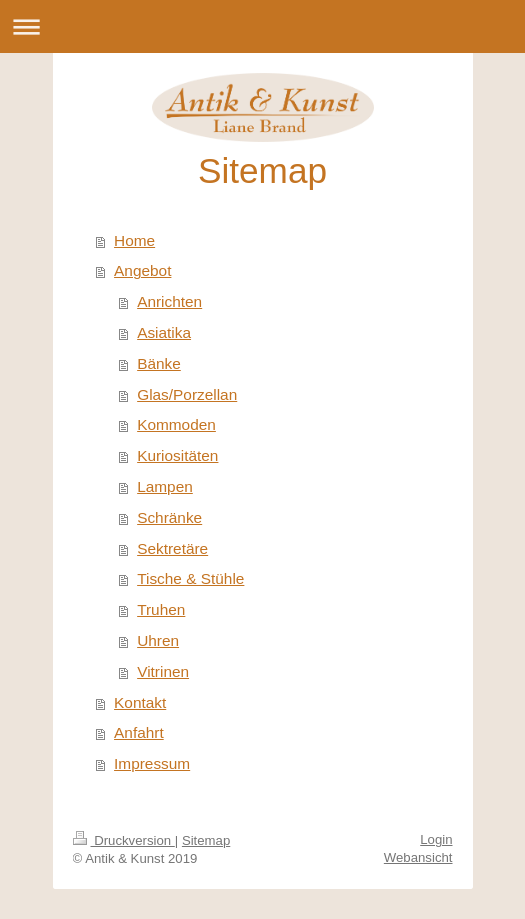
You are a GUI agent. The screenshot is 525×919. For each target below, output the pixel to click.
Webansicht (418, 857)
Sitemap (206, 840)
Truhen (161, 609)
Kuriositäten (177, 455)
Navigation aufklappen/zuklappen (262, 26)
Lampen (165, 486)
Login (436, 839)
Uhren (158, 640)
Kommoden (176, 424)
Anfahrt (139, 732)
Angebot (142, 270)
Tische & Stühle (190, 578)
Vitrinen (163, 671)
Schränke (169, 517)
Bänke (159, 363)
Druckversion (124, 840)
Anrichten (169, 301)
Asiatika (164, 332)
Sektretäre (172, 548)
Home (134, 240)
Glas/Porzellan (187, 394)
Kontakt (140, 702)
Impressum (152, 763)
